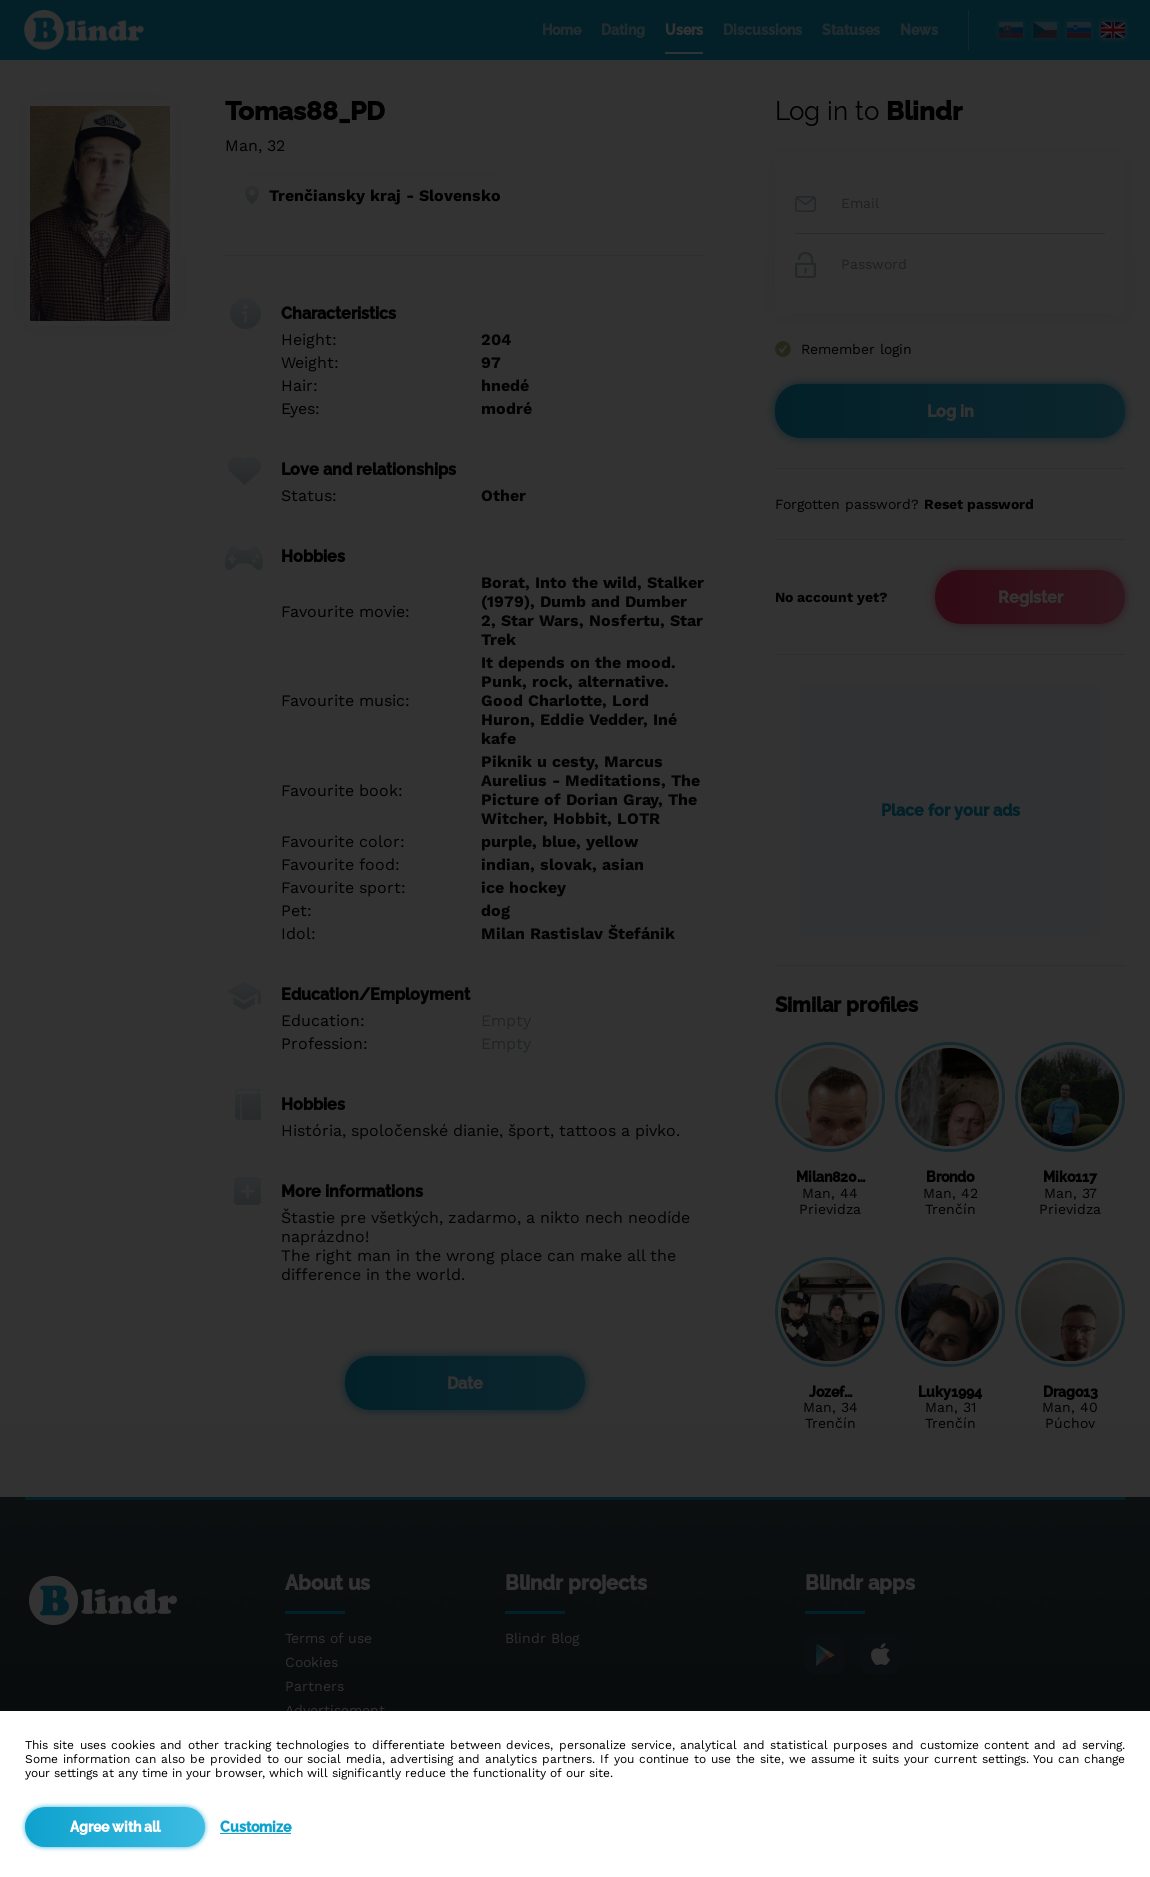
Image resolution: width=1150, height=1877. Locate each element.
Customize (255, 1827)
